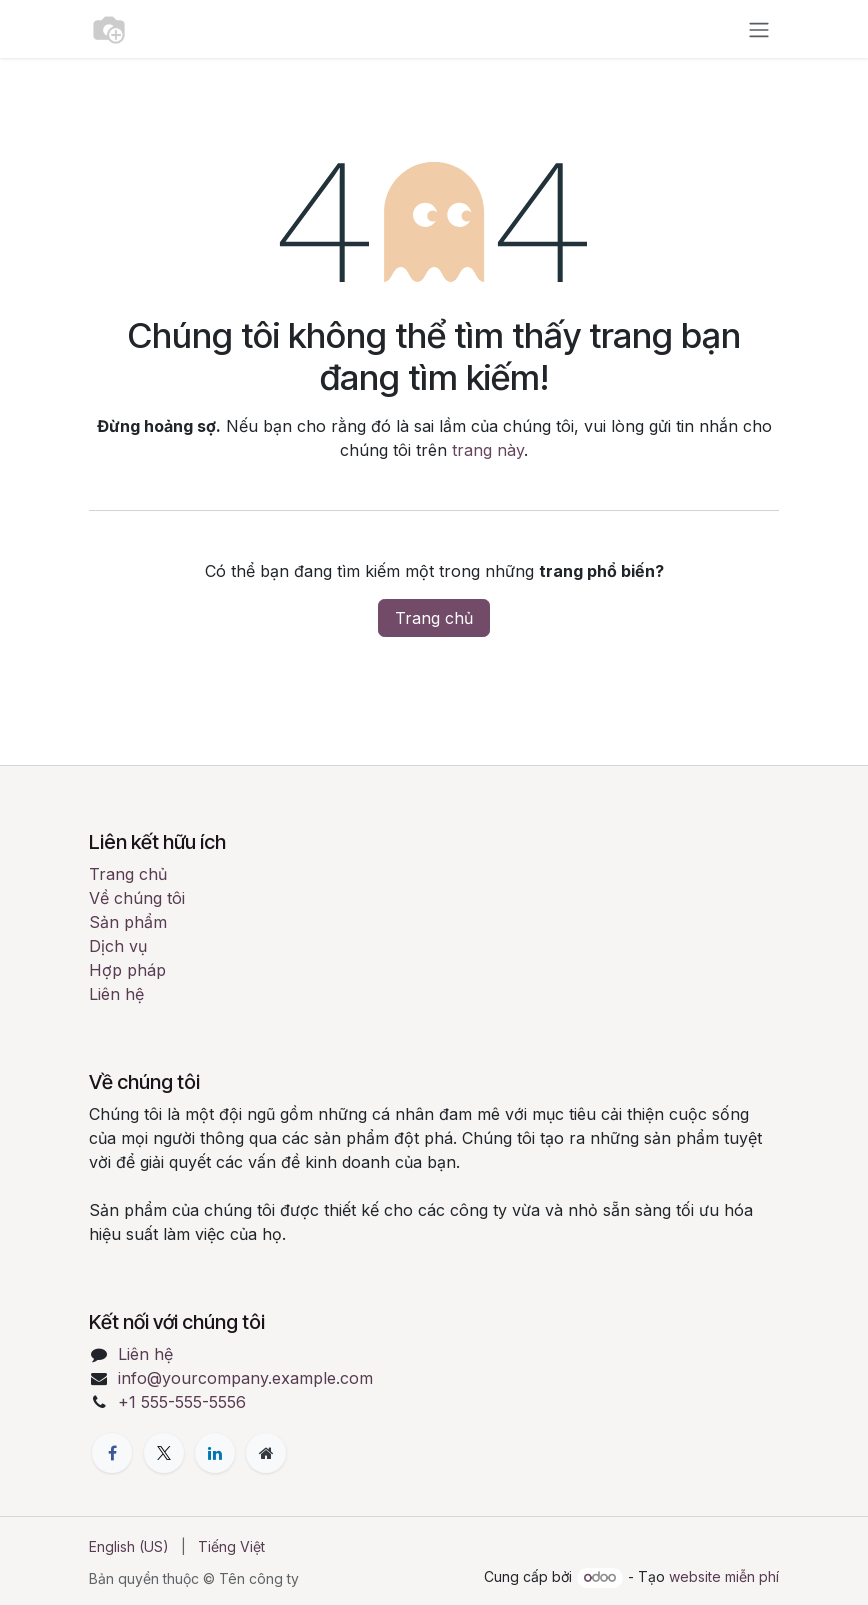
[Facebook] (112, 1453)
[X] (164, 1453)
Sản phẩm (128, 922)
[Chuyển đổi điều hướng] (759, 29)
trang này (488, 450)
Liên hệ (116, 994)
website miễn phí (724, 1576)
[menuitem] (129, 1546)
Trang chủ (434, 618)
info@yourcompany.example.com (245, 1378)
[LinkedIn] (215, 1453)
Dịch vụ (118, 946)
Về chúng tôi (137, 898)
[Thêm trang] (266, 1453)
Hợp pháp (127, 970)
